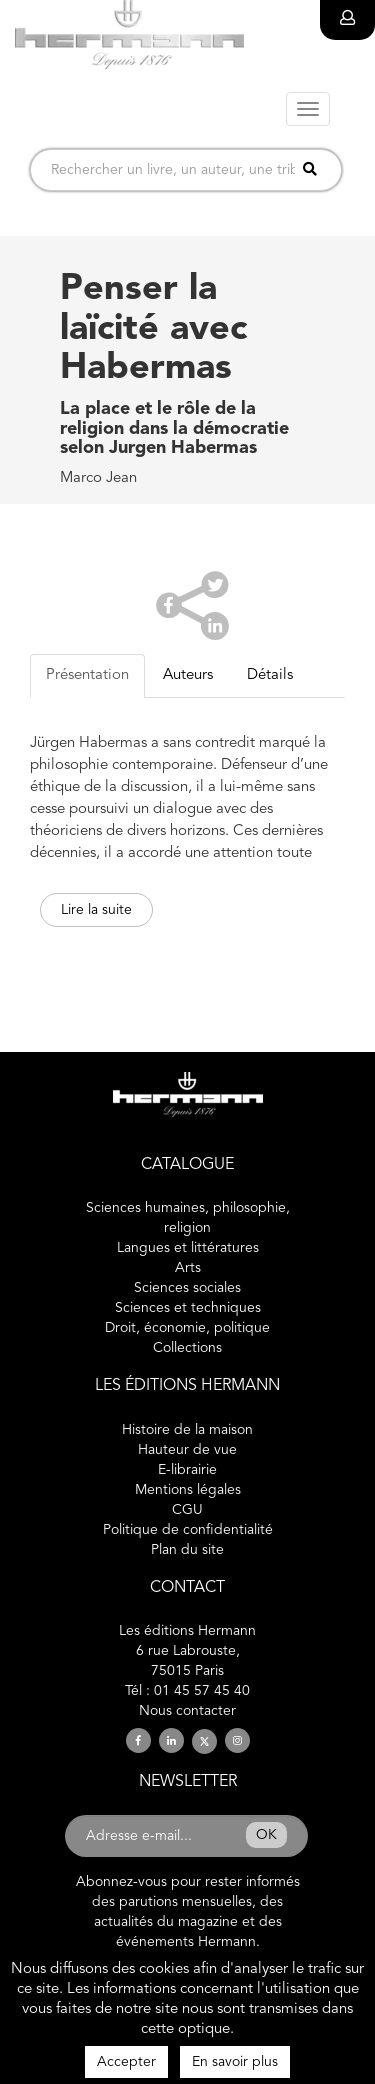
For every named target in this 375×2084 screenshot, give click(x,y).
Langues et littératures (188, 1248)
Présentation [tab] (87, 675)
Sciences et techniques (188, 1308)
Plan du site (187, 1550)
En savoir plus (235, 2062)
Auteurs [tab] (188, 675)
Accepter (126, 2062)
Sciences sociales (187, 1288)
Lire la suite (96, 910)
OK (266, 1835)
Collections (187, 1348)
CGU (187, 1510)
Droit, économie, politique (187, 1328)
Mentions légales (188, 1490)
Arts (188, 1268)
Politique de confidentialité (188, 1530)
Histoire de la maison (187, 1430)
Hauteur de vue (187, 1450)
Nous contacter (187, 1711)
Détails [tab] (270, 675)
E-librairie (187, 1470)
